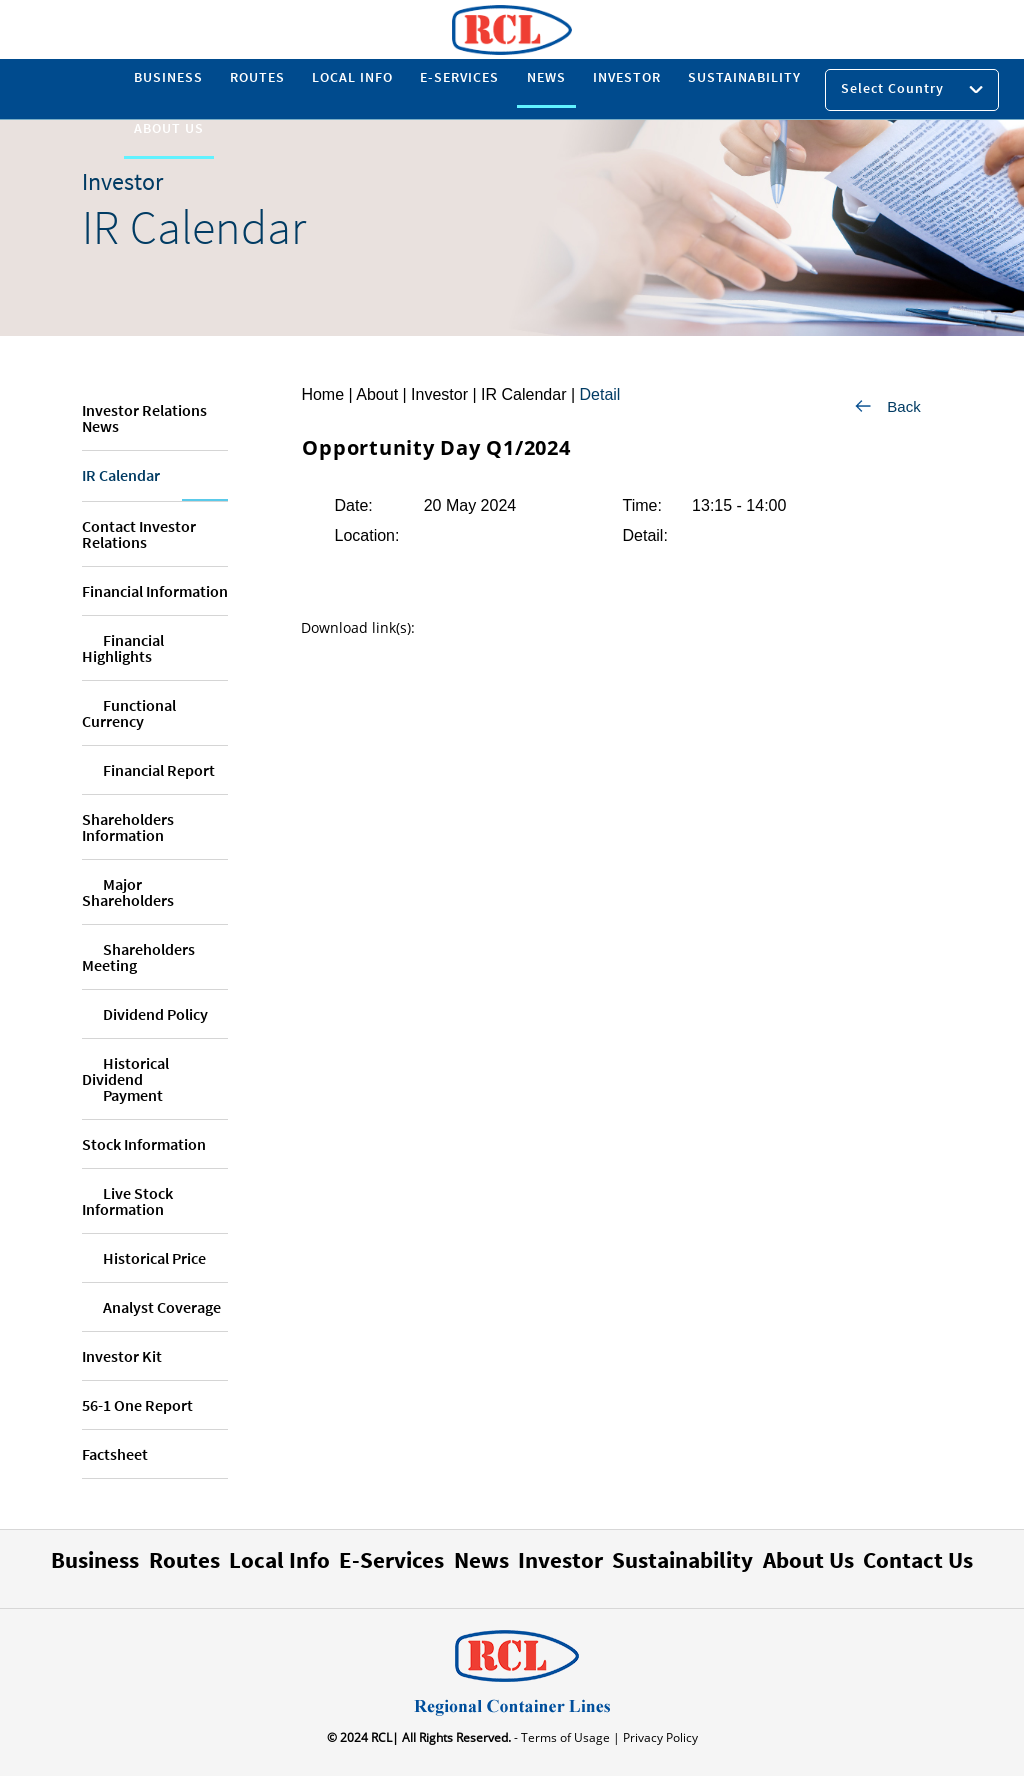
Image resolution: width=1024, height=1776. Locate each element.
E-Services (391, 1559)
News (481, 1559)
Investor (560, 1559)
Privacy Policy (659, 1737)
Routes (184, 1559)
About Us (808, 1559)
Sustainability (682, 1559)
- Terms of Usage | (565, 1737)
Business (95, 1559)
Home (322, 394)
